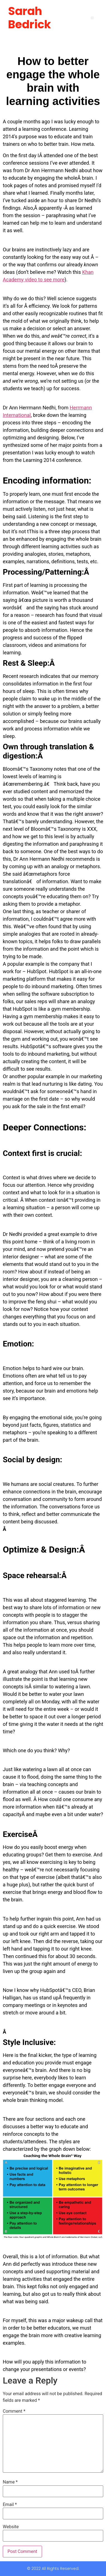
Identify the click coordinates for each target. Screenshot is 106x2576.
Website (11, 2527)
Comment (14, 2411)
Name (10, 2482)
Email (10, 2504)
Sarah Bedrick (29, 17)
